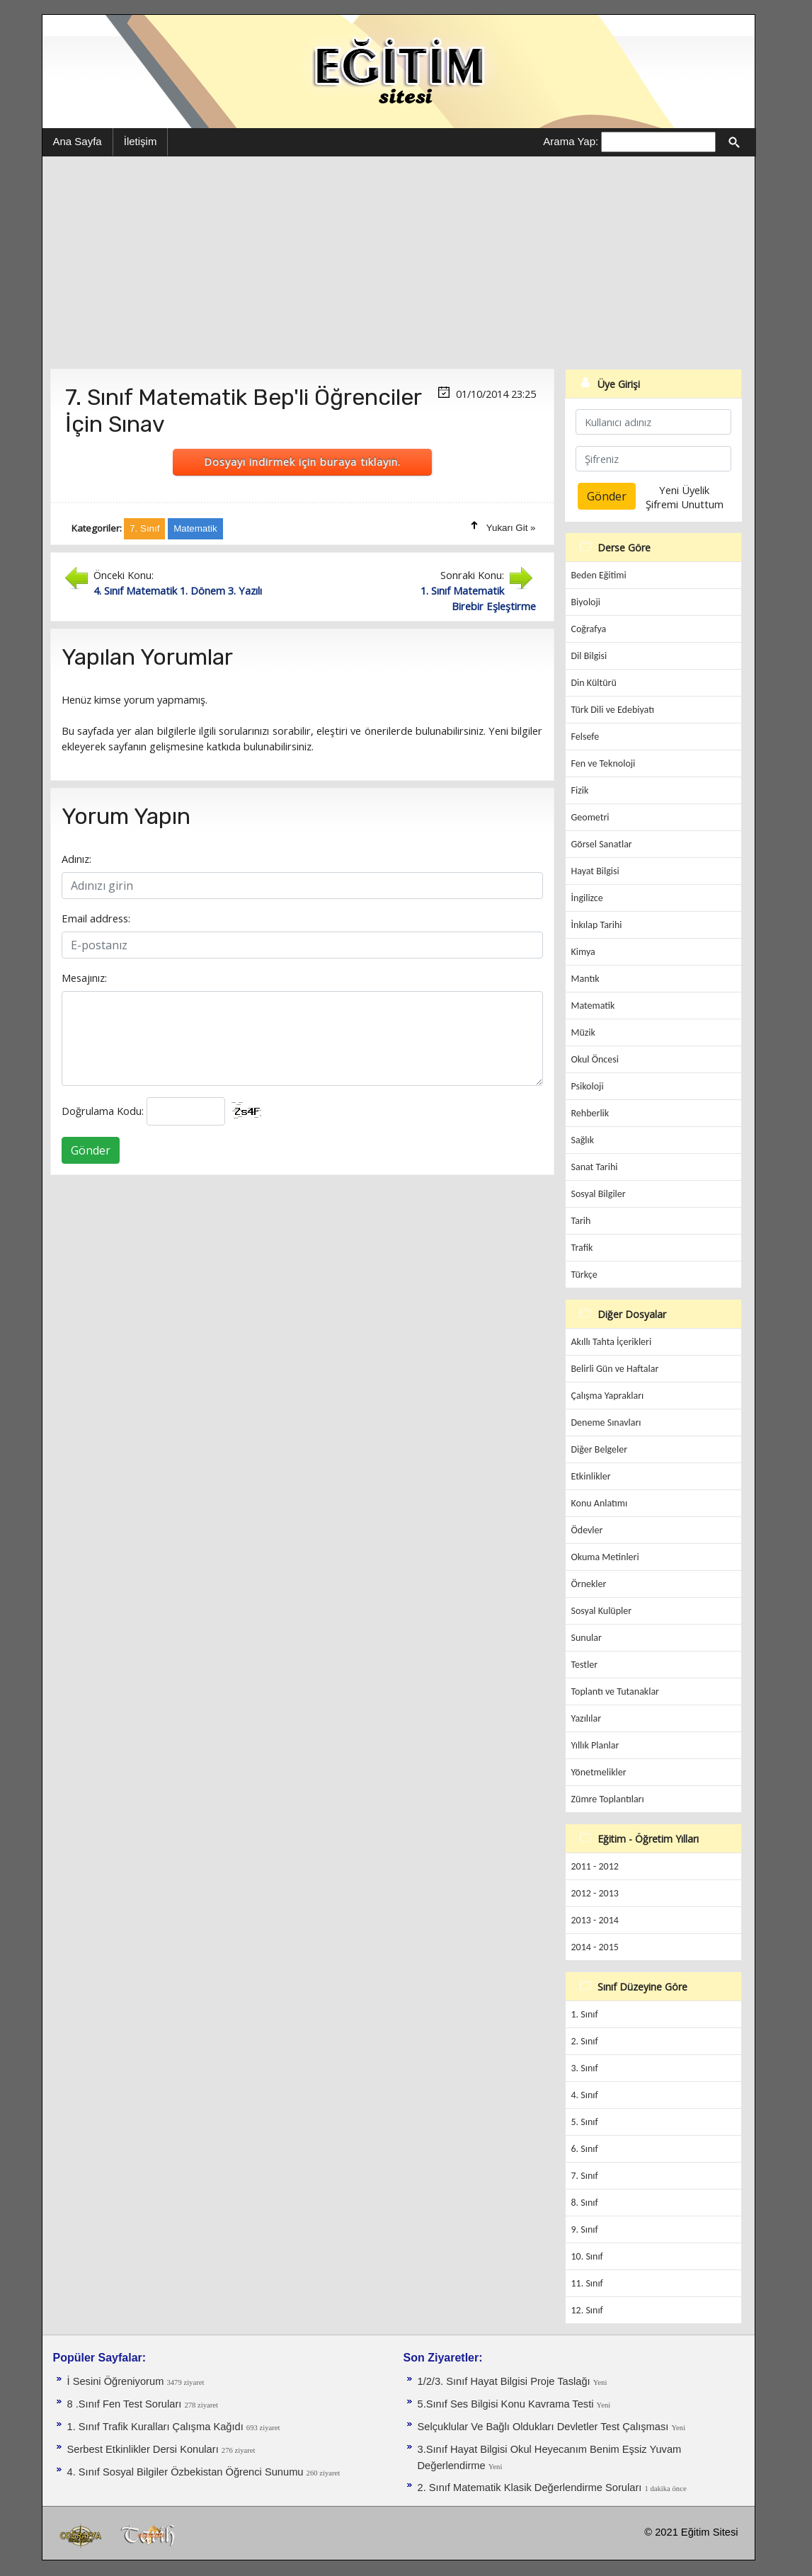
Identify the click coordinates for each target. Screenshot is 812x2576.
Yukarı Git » (511, 527)
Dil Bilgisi (589, 656)
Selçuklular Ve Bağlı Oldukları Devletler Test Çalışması (545, 2426)
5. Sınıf (584, 2122)
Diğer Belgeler (599, 1449)
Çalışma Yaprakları (607, 1396)
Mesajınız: (84, 978)
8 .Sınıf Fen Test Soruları (126, 2404)
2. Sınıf (584, 2041)
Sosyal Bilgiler (598, 1194)
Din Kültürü (594, 683)
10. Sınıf (587, 2256)
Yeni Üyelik (684, 490)
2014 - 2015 (595, 1947)
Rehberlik (590, 1113)
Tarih (581, 1221)
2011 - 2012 (595, 1866)
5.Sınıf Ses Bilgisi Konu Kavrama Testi (507, 2404)
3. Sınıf (584, 2068)
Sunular (586, 1638)
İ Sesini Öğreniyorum (117, 2381)
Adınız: (76, 859)
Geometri (590, 817)
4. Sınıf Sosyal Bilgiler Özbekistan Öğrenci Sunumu (187, 2472)
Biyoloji (586, 602)
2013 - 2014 (595, 1920)
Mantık (585, 979)
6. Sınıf (584, 2149)
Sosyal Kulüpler (601, 1611)
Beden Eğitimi (599, 575)
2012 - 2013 (595, 1893)
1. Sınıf (584, 2014)
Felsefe (585, 737)
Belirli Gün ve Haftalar (615, 1369)
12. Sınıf (587, 2310)
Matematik (593, 1006)
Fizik (580, 790)
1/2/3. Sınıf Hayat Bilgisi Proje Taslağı (505, 2381)
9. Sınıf (584, 2229)
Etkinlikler (591, 1476)
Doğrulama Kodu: (103, 1111)
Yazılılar (586, 1718)
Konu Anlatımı (599, 1503)
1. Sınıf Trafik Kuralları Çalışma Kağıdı (156, 2426)
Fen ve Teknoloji (603, 763)
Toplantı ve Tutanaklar (615, 1691)
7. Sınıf (584, 2176)
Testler (584, 1665)
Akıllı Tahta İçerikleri (611, 1342)
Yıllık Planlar (595, 1745)
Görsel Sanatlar (601, 844)
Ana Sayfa (77, 141)
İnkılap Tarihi (596, 925)
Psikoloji (587, 1086)
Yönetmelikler (599, 1772)
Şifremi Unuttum (685, 504)
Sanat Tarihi (594, 1167)
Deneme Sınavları (606, 1422)
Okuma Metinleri (605, 1557)
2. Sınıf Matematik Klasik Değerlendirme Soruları (531, 2487)
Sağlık (583, 1140)
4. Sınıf (584, 2095)
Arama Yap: (570, 141)
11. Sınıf (587, 2283)
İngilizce (587, 898)
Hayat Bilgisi (595, 871)
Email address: (96, 918)
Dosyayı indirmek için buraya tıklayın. (302, 461)
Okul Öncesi (595, 1059)
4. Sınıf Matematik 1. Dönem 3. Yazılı (177, 590)
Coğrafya (589, 629)
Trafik (582, 1248)
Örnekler (589, 1584)
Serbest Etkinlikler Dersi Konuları (144, 2449)
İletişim (140, 141)
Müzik (583, 1032)
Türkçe (584, 1275)
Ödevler (587, 1530)
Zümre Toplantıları (607, 1799)
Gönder (90, 1150)
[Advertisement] (398, 263)
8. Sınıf (584, 2203)
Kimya (583, 952)
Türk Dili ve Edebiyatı (612, 710)
